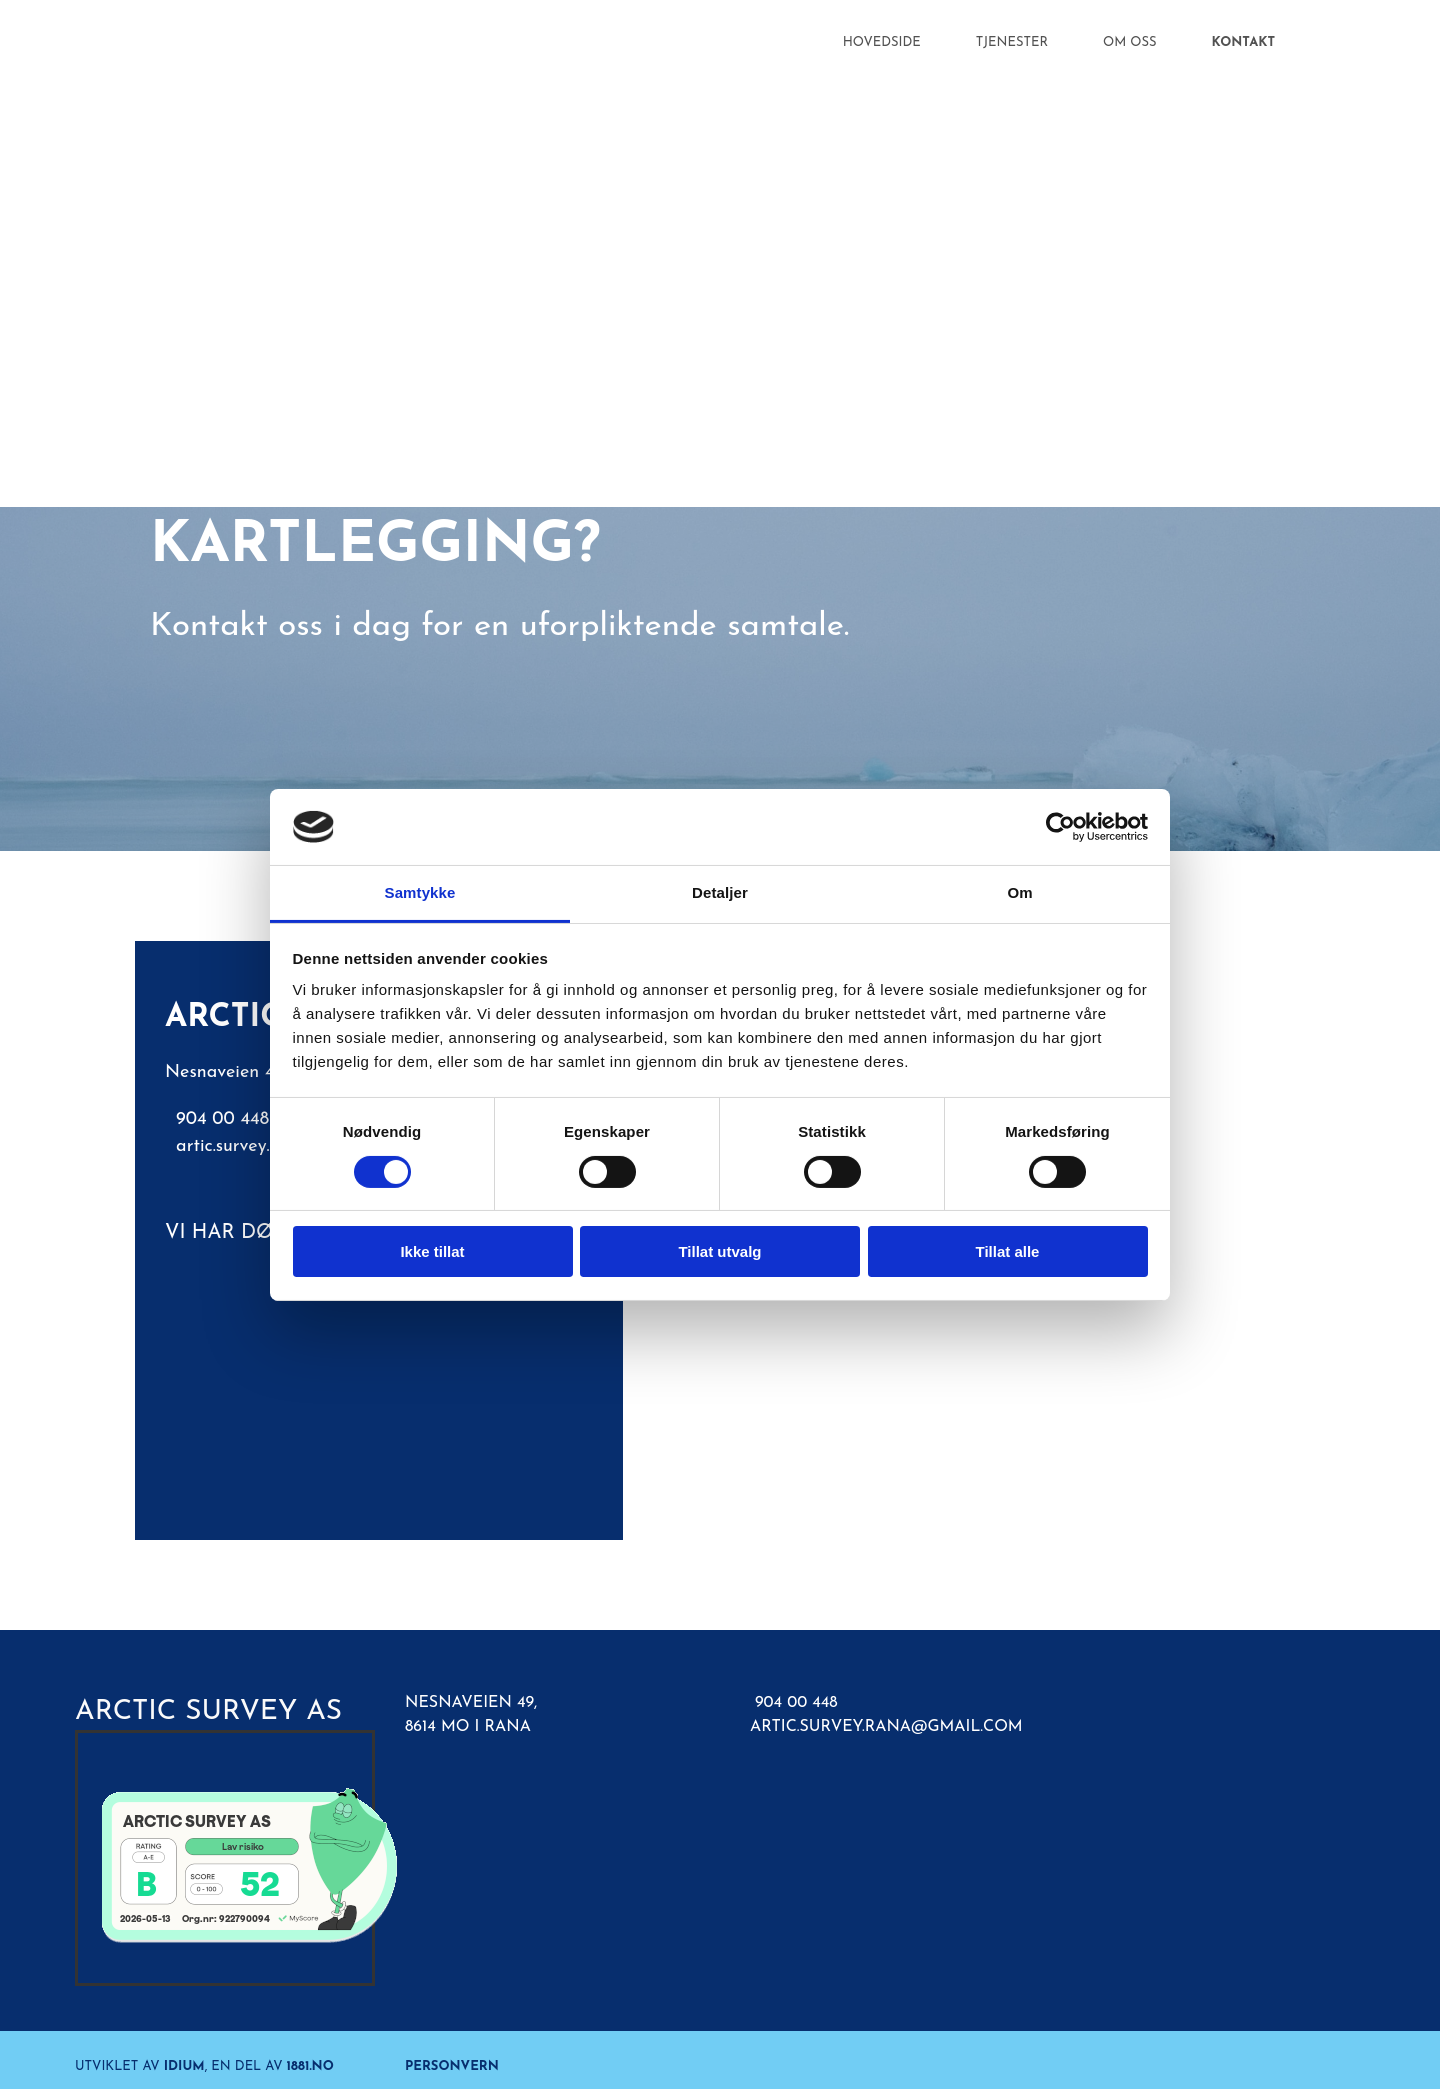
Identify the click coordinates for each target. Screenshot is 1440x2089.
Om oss (1130, 42)
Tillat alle (1008, 1251)
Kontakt (1243, 42)
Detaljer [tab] (720, 892)
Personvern (452, 2066)
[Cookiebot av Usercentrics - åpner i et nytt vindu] (1060, 827)
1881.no (310, 2066)
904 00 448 (796, 1703)
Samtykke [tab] (420, 892)
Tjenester (1012, 42)
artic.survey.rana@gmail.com (886, 1727)
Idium (184, 2066)
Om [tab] (1019, 892)
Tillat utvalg (719, 1251)
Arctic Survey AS (208, 1712)
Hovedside (882, 42)
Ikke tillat (432, 1251)
